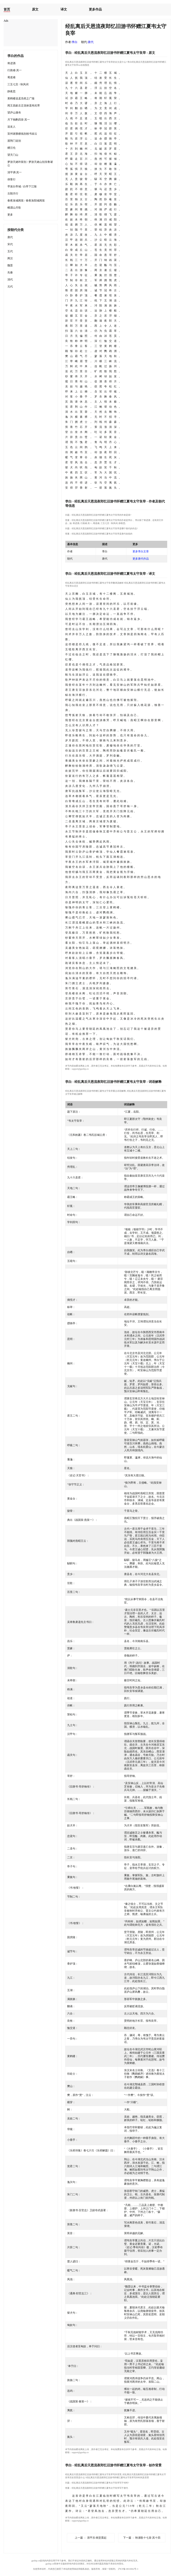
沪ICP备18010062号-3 (128, 2569)
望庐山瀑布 (14, 112)
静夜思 (11, 91)
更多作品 (95, 9)
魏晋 (10, 265)
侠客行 (11, 179)
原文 (35, 9)
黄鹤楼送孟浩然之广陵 (20, 98)
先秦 (10, 272)
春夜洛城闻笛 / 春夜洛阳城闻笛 (26, 200)
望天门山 (12, 154)
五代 (10, 251)
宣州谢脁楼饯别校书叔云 (22, 133)
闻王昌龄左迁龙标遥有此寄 (23, 105)
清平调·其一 (14, 172)
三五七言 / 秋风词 (18, 84)
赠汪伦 (11, 147)
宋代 (10, 244)
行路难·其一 (14, 70)
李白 (74, 42)
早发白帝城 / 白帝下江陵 (22, 186)
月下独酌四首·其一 (18, 119)
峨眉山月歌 (14, 207)
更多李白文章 (141, 551)
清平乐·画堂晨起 (91, 2537)
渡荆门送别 (14, 140)
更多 (10, 214)
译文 (63, 9)
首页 (7, 9)
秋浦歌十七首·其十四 (141, 2537)
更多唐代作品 (141, 558)
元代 (10, 286)
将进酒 (11, 63)
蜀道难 (11, 77)
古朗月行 (12, 193)
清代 (10, 279)
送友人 (11, 126)
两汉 (10, 258)
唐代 (10, 237)
